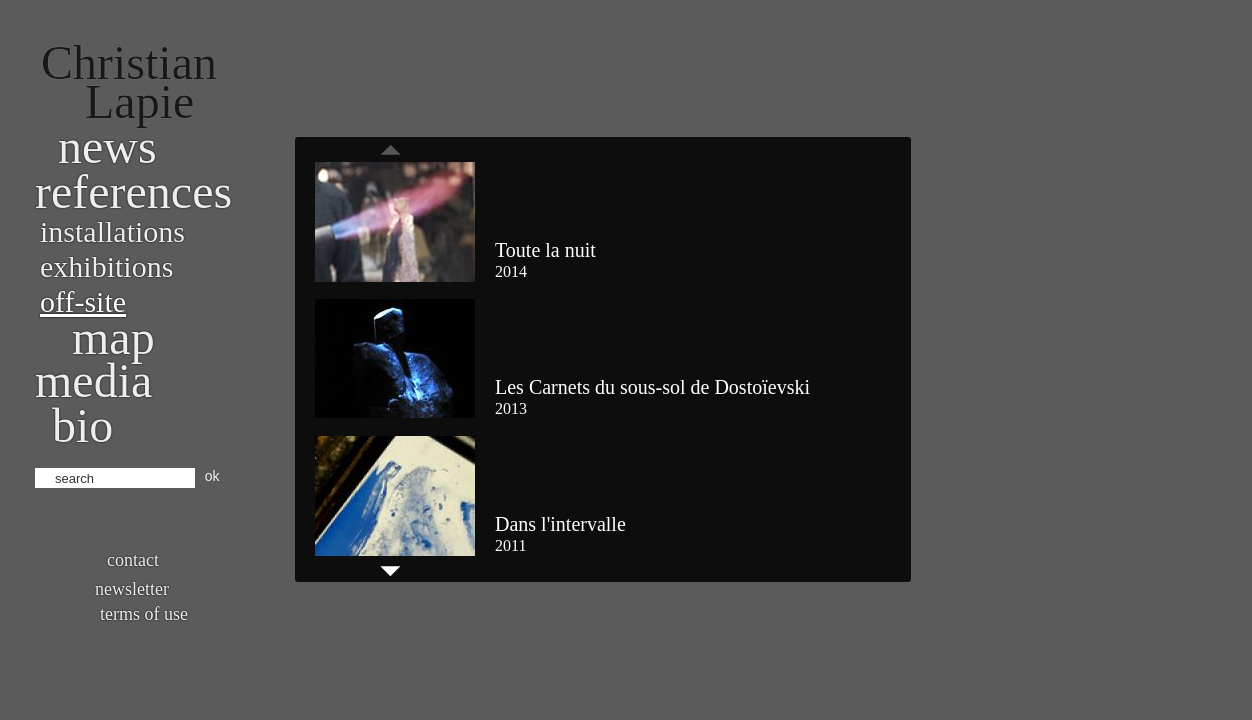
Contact (133, 560)
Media (93, 380)
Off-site (83, 301)
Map (113, 337)
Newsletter (132, 589)
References (133, 191)
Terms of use (144, 614)
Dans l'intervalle (560, 524)
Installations (112, 231)
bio (82, 425)
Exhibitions (106, 266)
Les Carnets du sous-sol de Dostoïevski (652, 387)
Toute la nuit (545, 250)
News (107, 146)
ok (212, 476)
